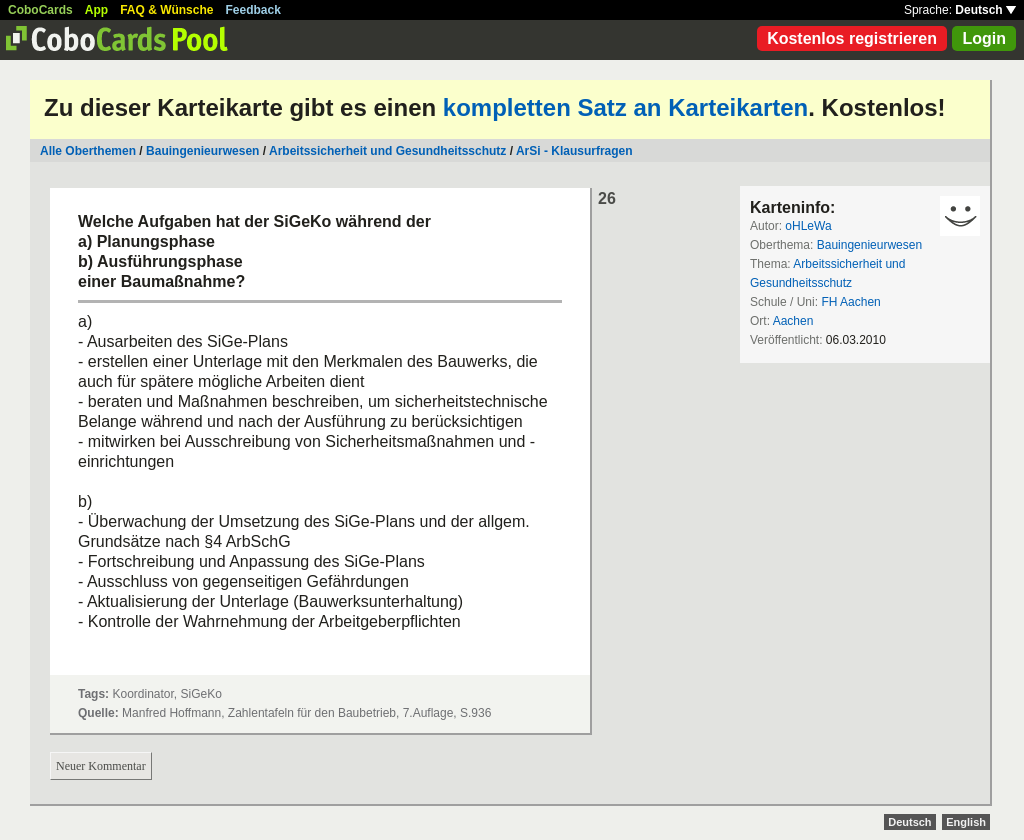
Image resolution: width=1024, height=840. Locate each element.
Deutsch (985, 10)
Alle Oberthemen (88, 151)
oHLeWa (808, 226)
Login (984, 38)
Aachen (793, 321)
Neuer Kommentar (101, 766)
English (966, 822)
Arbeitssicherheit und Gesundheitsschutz (387, 151)
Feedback (253, 10)
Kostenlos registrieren (852, 38)
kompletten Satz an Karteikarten (625, 107)
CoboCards (40, 10)
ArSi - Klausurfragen (574, 151)
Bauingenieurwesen (202, 151)
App (96, 10)
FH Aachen (850, 302)
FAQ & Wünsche (166, 10)
